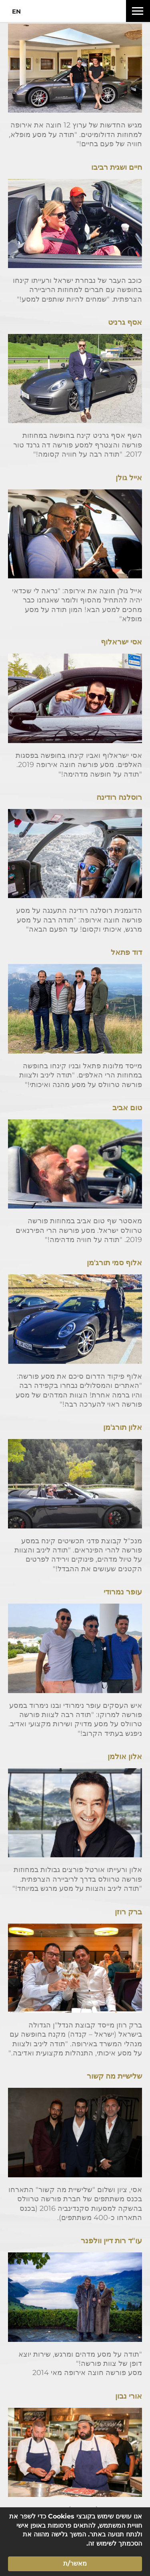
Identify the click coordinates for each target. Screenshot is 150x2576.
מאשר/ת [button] (75, 2563)
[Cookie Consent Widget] (75, 2541)
